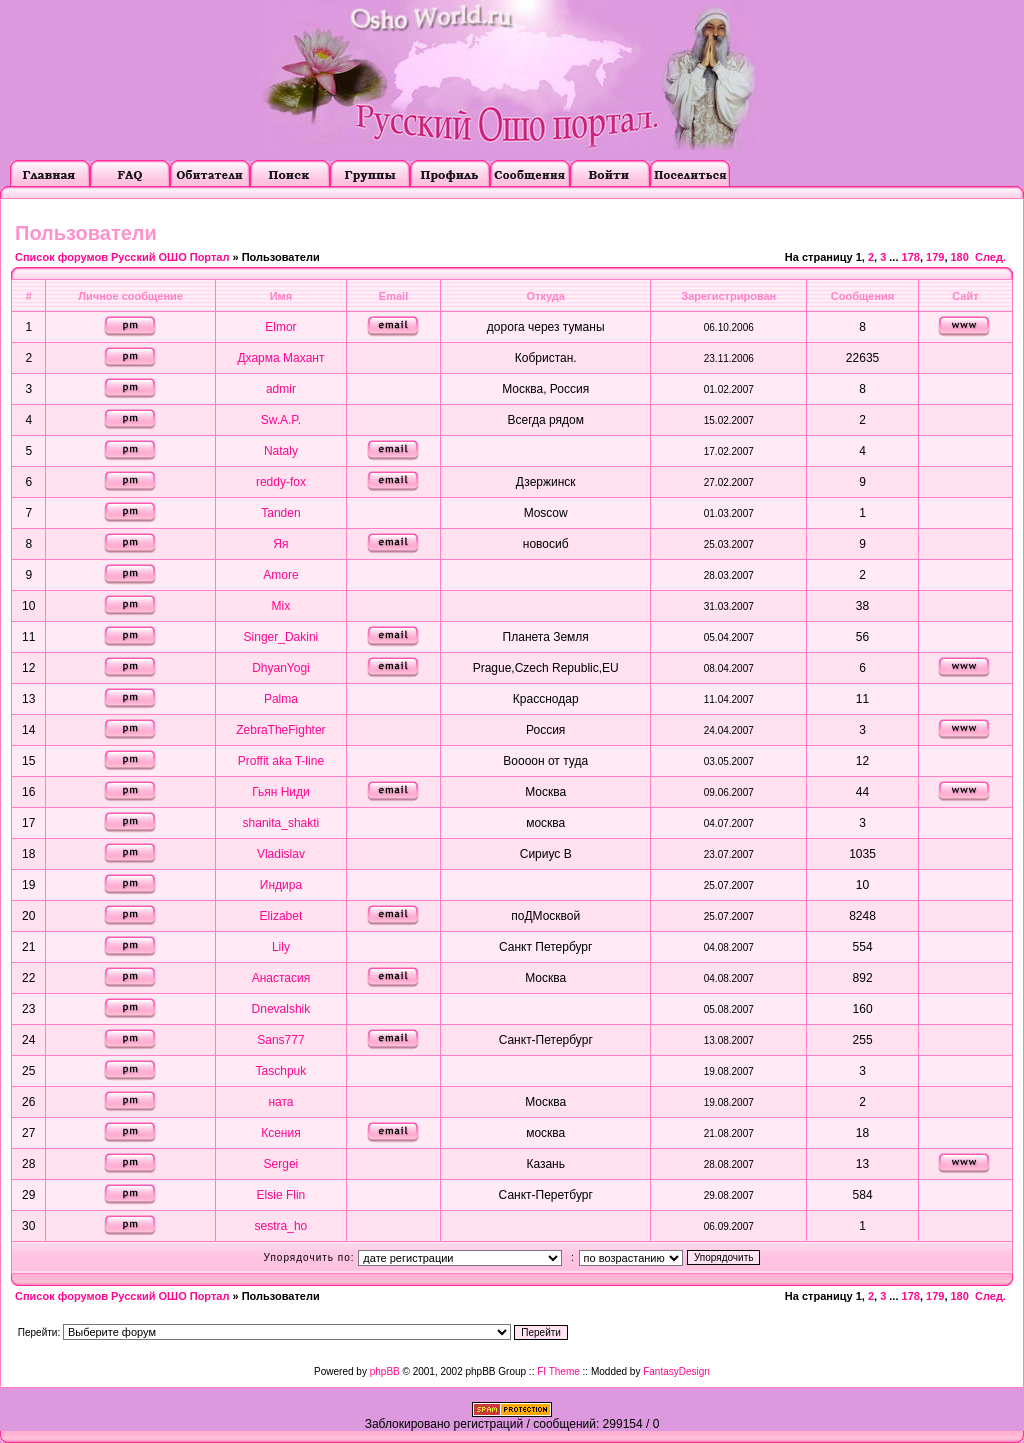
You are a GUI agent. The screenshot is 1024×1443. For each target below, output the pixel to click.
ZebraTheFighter (280, 730)
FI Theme (558, 1371)
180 (960, 257)
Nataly (281, 451)
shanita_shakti (281, 823)
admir (281, 389)
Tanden (280, 513)
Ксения (281, 1133)
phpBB (385, 1371)
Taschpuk (281, 1071)
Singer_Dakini (281, 637)
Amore (280, 575)
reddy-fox (281, 482)
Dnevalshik (281, 1009)
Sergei (281, 1164)
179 (935, 257)
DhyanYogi (281, 668)
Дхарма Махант (280, 358)
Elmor (280, 327)
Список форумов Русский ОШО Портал (122, 257)
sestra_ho (281, 1226)
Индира (281, 885)
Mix (281, 606)
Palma (281, 699)
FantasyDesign (676, 1371)
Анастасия (281, 978)
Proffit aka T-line (281, 761)
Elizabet (281, 916)
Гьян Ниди (281, 792)
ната (280, 1102)
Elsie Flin (281, 1195)
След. (990, 257)
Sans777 (280, 1040)
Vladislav (281, 854)
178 (911, 257)
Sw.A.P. (281, 420)
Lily (281, 947)
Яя (280, 544)
